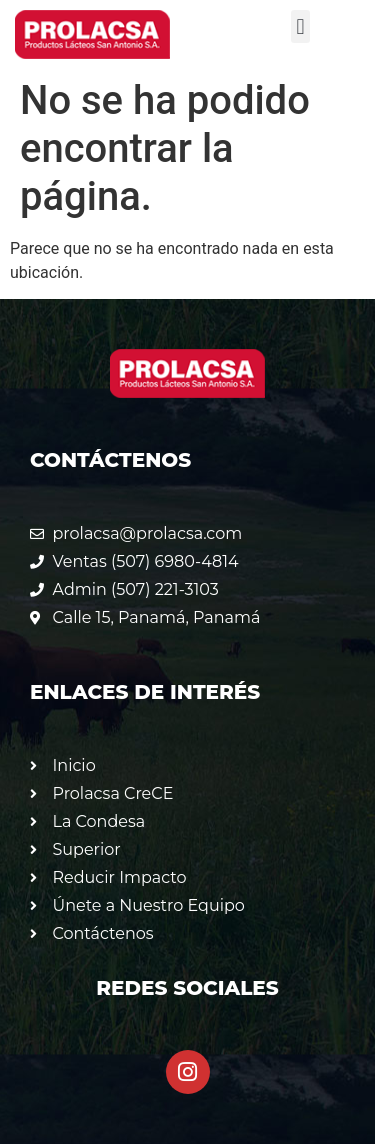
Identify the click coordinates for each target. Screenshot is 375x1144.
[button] (300, 26)
